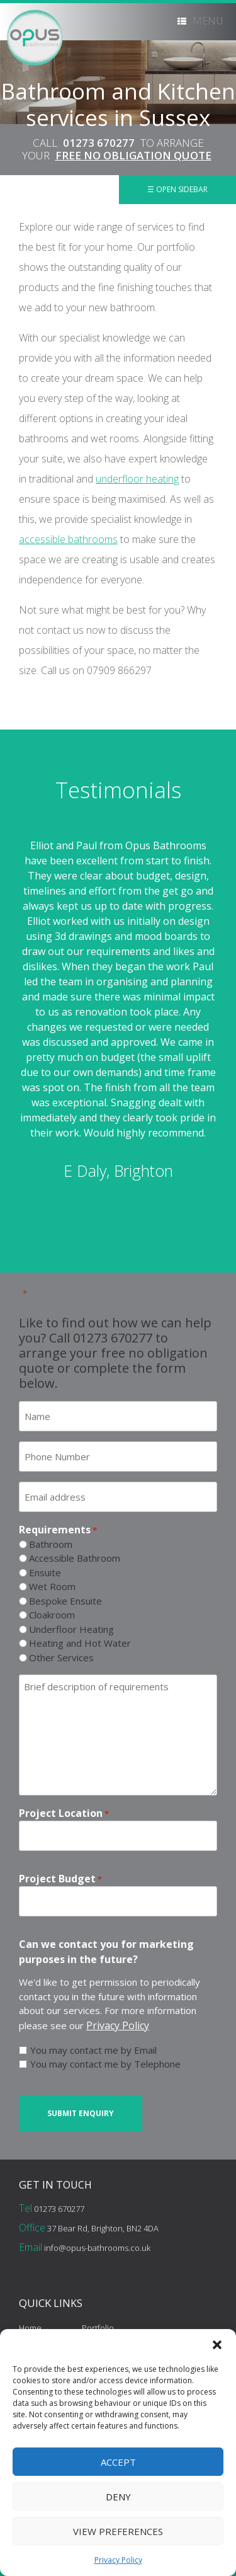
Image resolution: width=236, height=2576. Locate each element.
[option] (118, 1010)
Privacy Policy (118, 2560)
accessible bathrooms (68, 539)
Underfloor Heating (71, 1629)
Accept (118, 2462)
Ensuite (45, 1572)
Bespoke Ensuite (65, 1600)
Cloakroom (52, 1614)
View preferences (118, 2531)
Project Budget (60, 1879)
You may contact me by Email (93, 2050)
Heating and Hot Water (80, 1643)
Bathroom (50, 1544)
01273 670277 (99, 142)
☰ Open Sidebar (177, 189)
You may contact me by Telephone (105, 2064)
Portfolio (98, 2327)
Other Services (61, 1657)
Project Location (64, 1813)
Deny (118, 2496)
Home (30, 2327)
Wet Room (52, 1586)
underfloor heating (137, 479)
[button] (217, 2344)
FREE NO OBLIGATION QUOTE (133, 155)
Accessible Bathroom (74, 1558)
